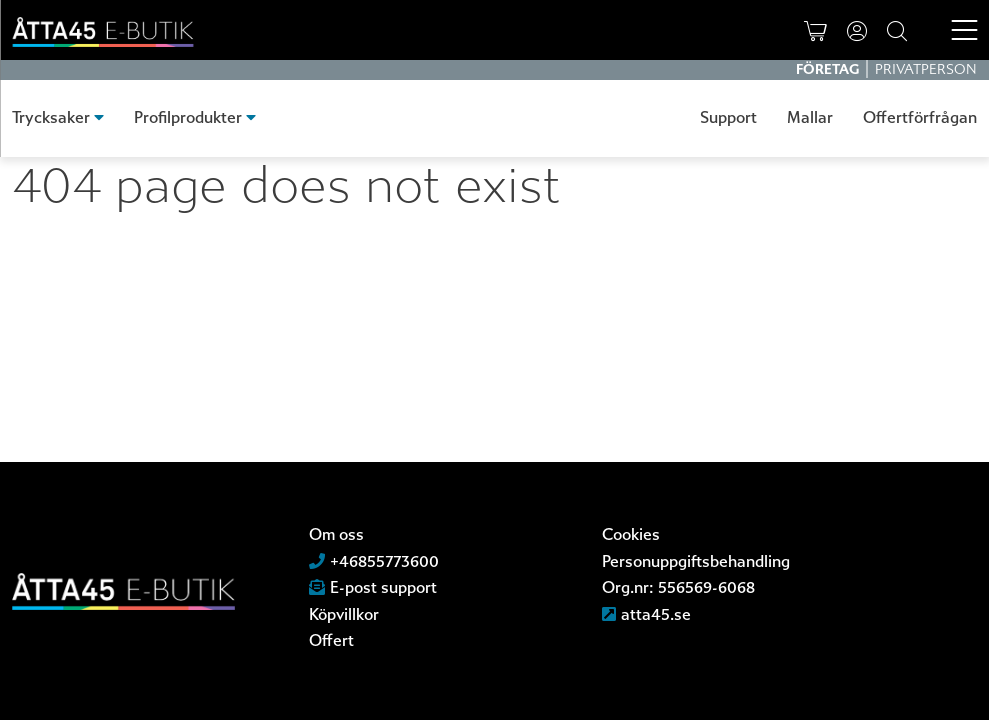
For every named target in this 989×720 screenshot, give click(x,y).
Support (728, 117)
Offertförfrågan (920, 117)
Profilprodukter (188, 117)
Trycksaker (51, 117)
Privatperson (926, 69)
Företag (829, 69)
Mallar (810, 117)
